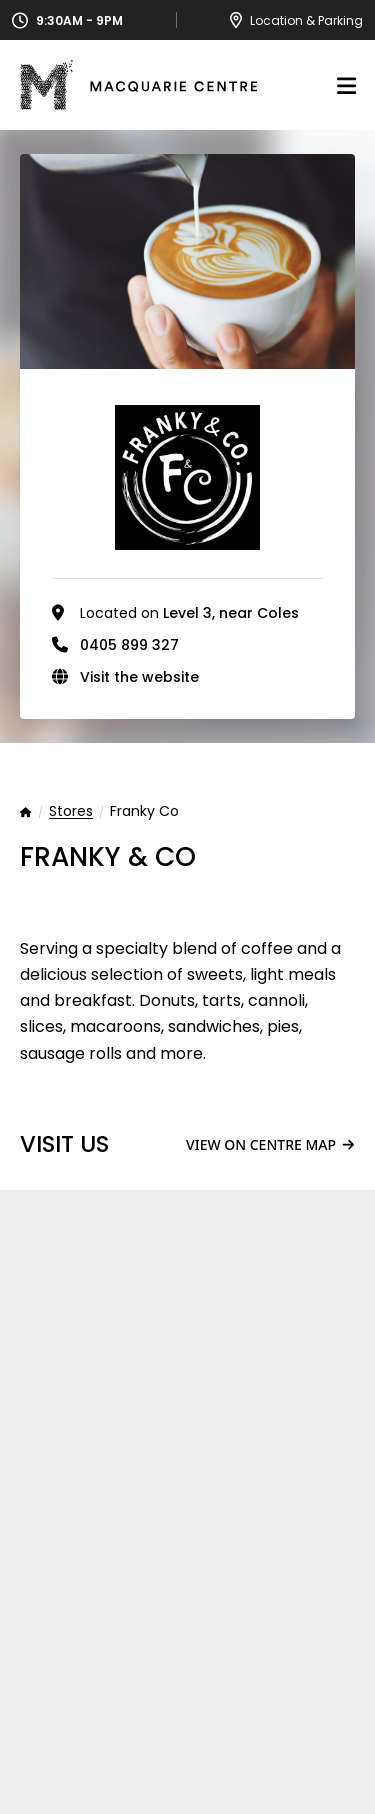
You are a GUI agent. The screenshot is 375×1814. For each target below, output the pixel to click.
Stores (71, 812)
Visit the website (139, 677)
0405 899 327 (129, 645)
